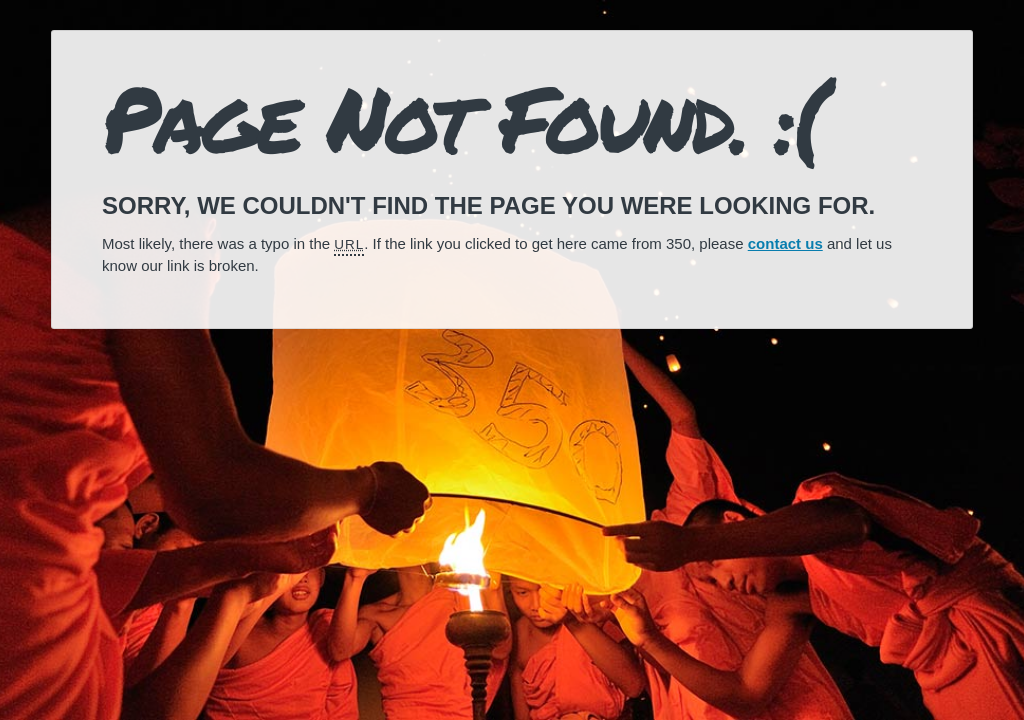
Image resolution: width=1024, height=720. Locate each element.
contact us (785, 243)
